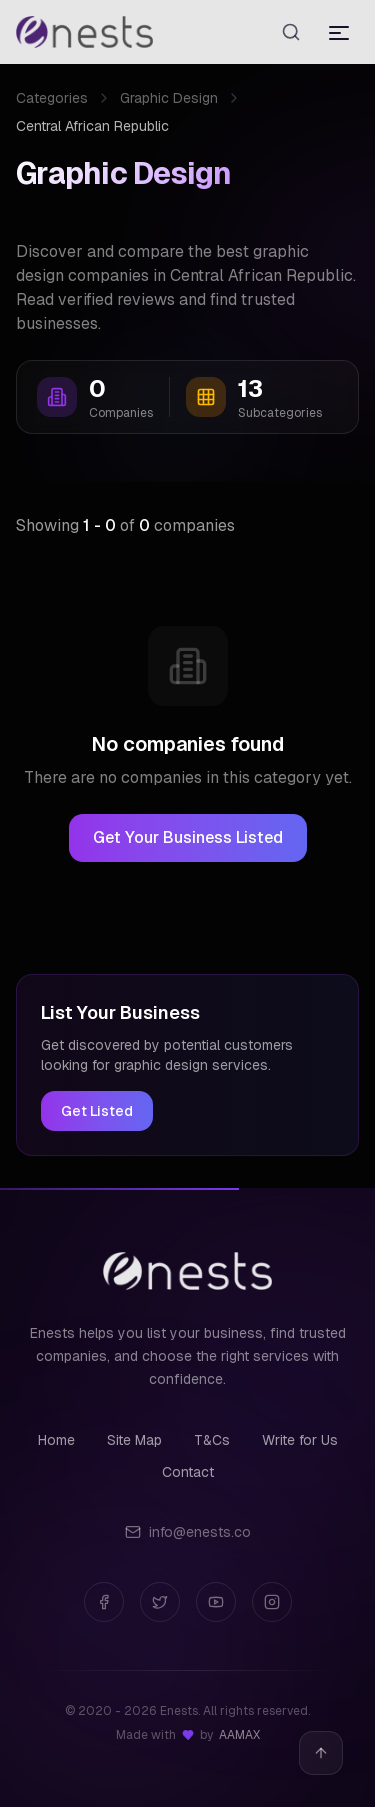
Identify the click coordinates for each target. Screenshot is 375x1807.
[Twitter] (160, 1602)
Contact (188, 1472)
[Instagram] (272, 1602)
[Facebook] (104, 1602)
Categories (52, 98)
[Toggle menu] (339, 32)
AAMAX (239, 1735)
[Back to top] (321, 1753)
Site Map (134, 1440)
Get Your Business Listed (188, 837)
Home (56, 1440)
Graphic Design (169, 98)
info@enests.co (188, 1532)
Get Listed (97, 1111)
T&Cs (212, 1440)
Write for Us (300, 1440)
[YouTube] (216, 1602)
